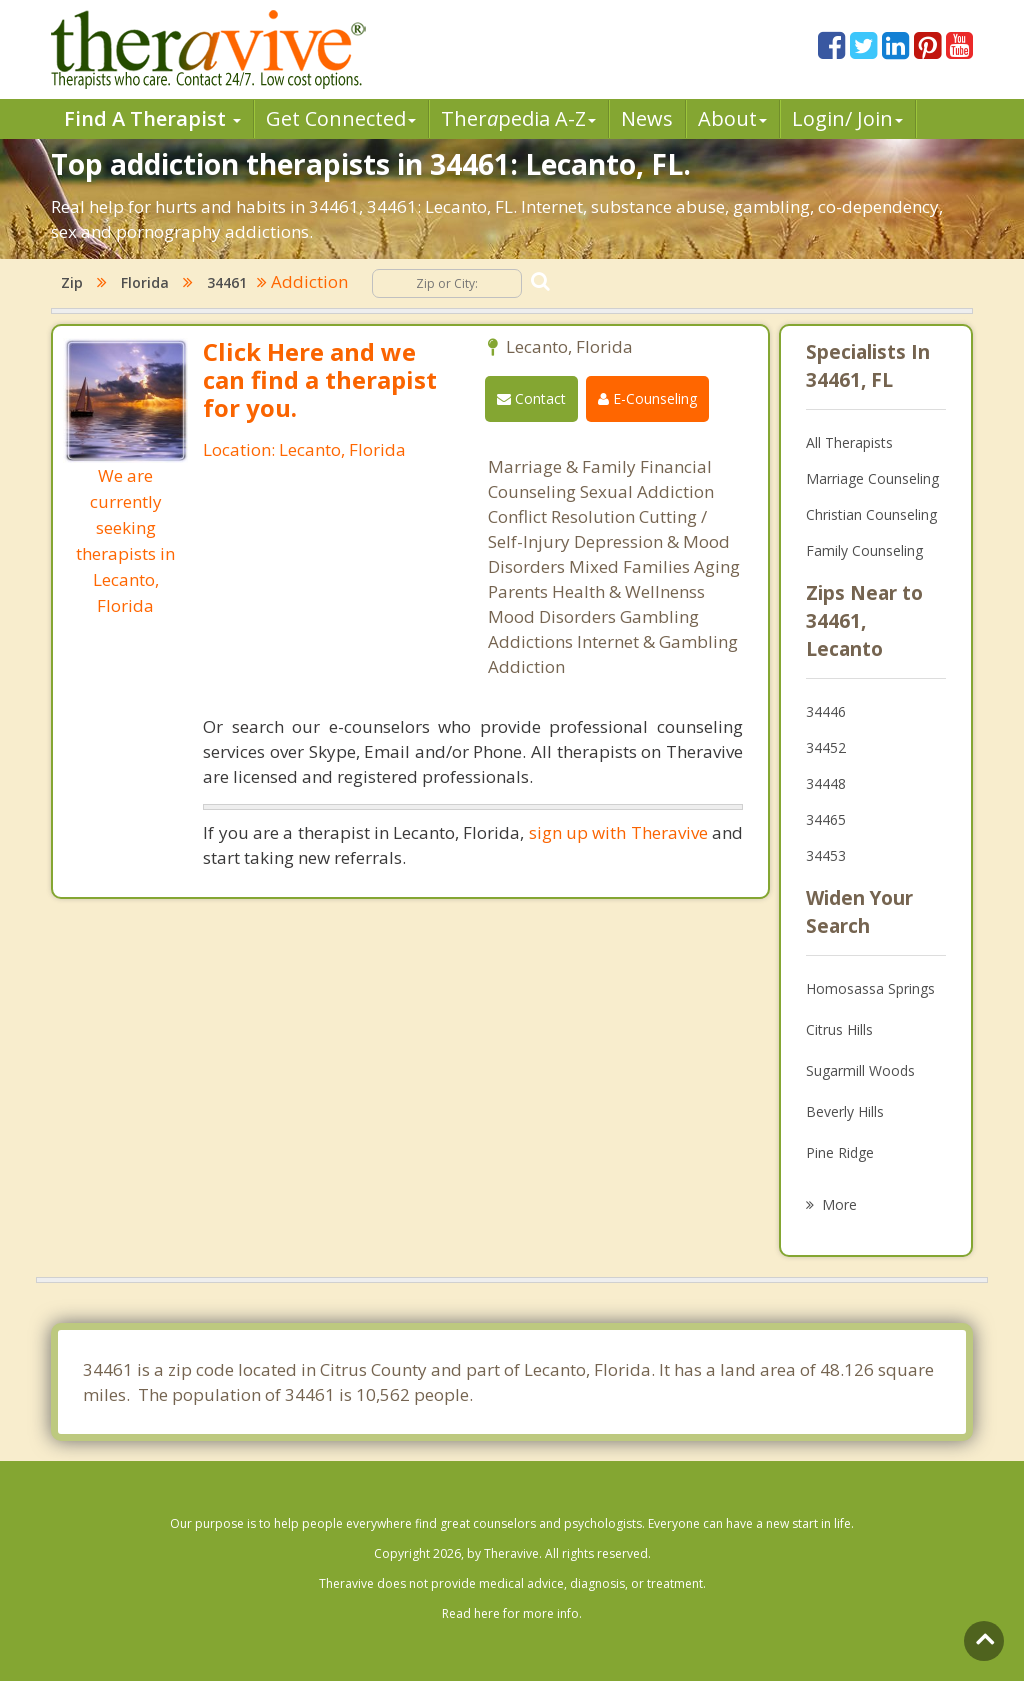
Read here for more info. (512, 1613)
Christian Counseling (871, 514)
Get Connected (341, 118)
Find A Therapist (152, 118)
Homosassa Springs (870, 988)
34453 (826, 855)
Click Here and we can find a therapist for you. (320, 379)
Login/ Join (847, 118)
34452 (826, 747)
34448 (826, 783)
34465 (826, 819)
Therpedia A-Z (518, 118)
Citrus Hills (839, 1029)
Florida (145, 282)
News (647, 118)
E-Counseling (647, 398)
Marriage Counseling (872, 478)
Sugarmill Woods (860, 1070)
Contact (531, 398)
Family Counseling (864, 550)
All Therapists (849, 442)
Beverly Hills (845, 1111)
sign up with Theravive (618, 832)
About (732, 118)
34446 (826, 711)
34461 (227, 282)
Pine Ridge (840, 1152)
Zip (72, 282)
